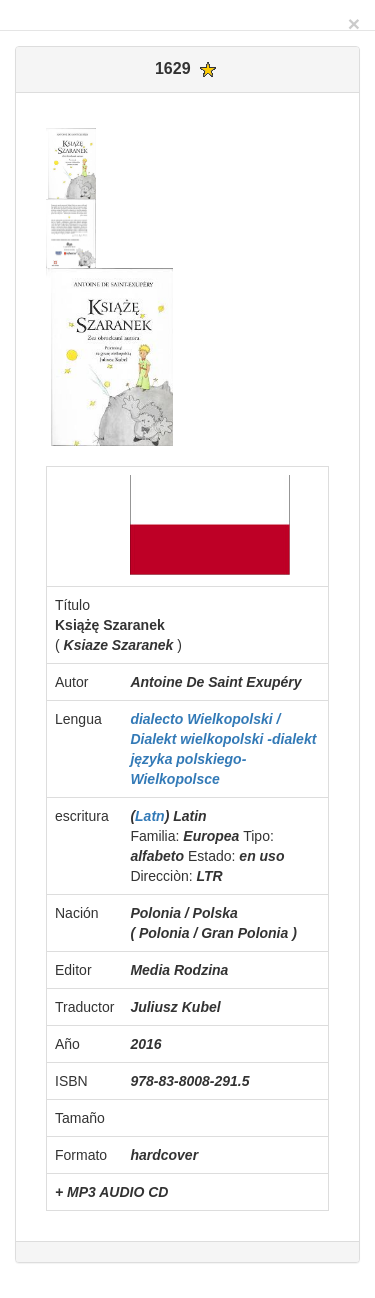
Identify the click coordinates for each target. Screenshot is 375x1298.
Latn (150, 816)
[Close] (354, 23)
